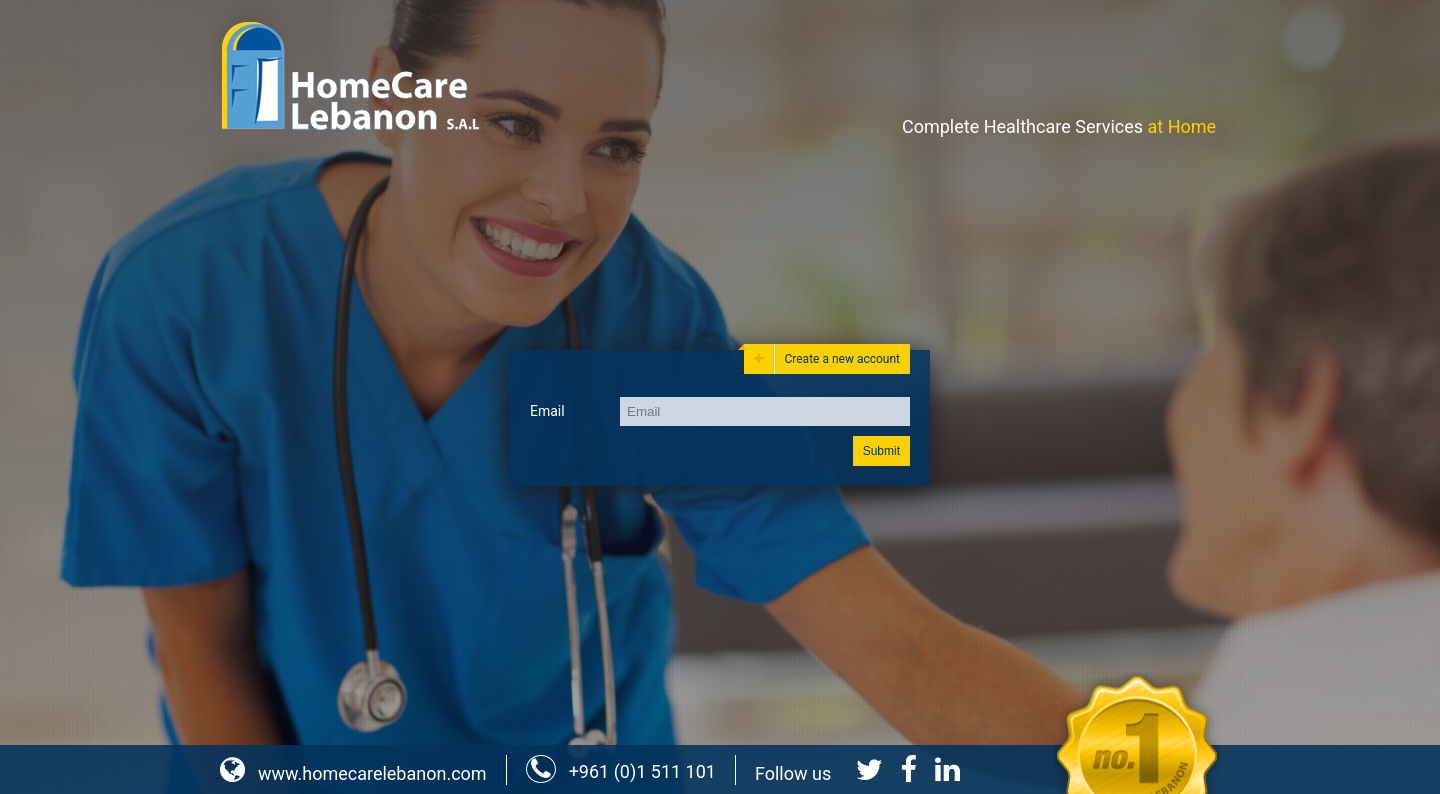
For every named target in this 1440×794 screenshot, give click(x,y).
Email (547, 411)
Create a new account (827, 359)
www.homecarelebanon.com (353, 773)
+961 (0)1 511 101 (621, 771)
